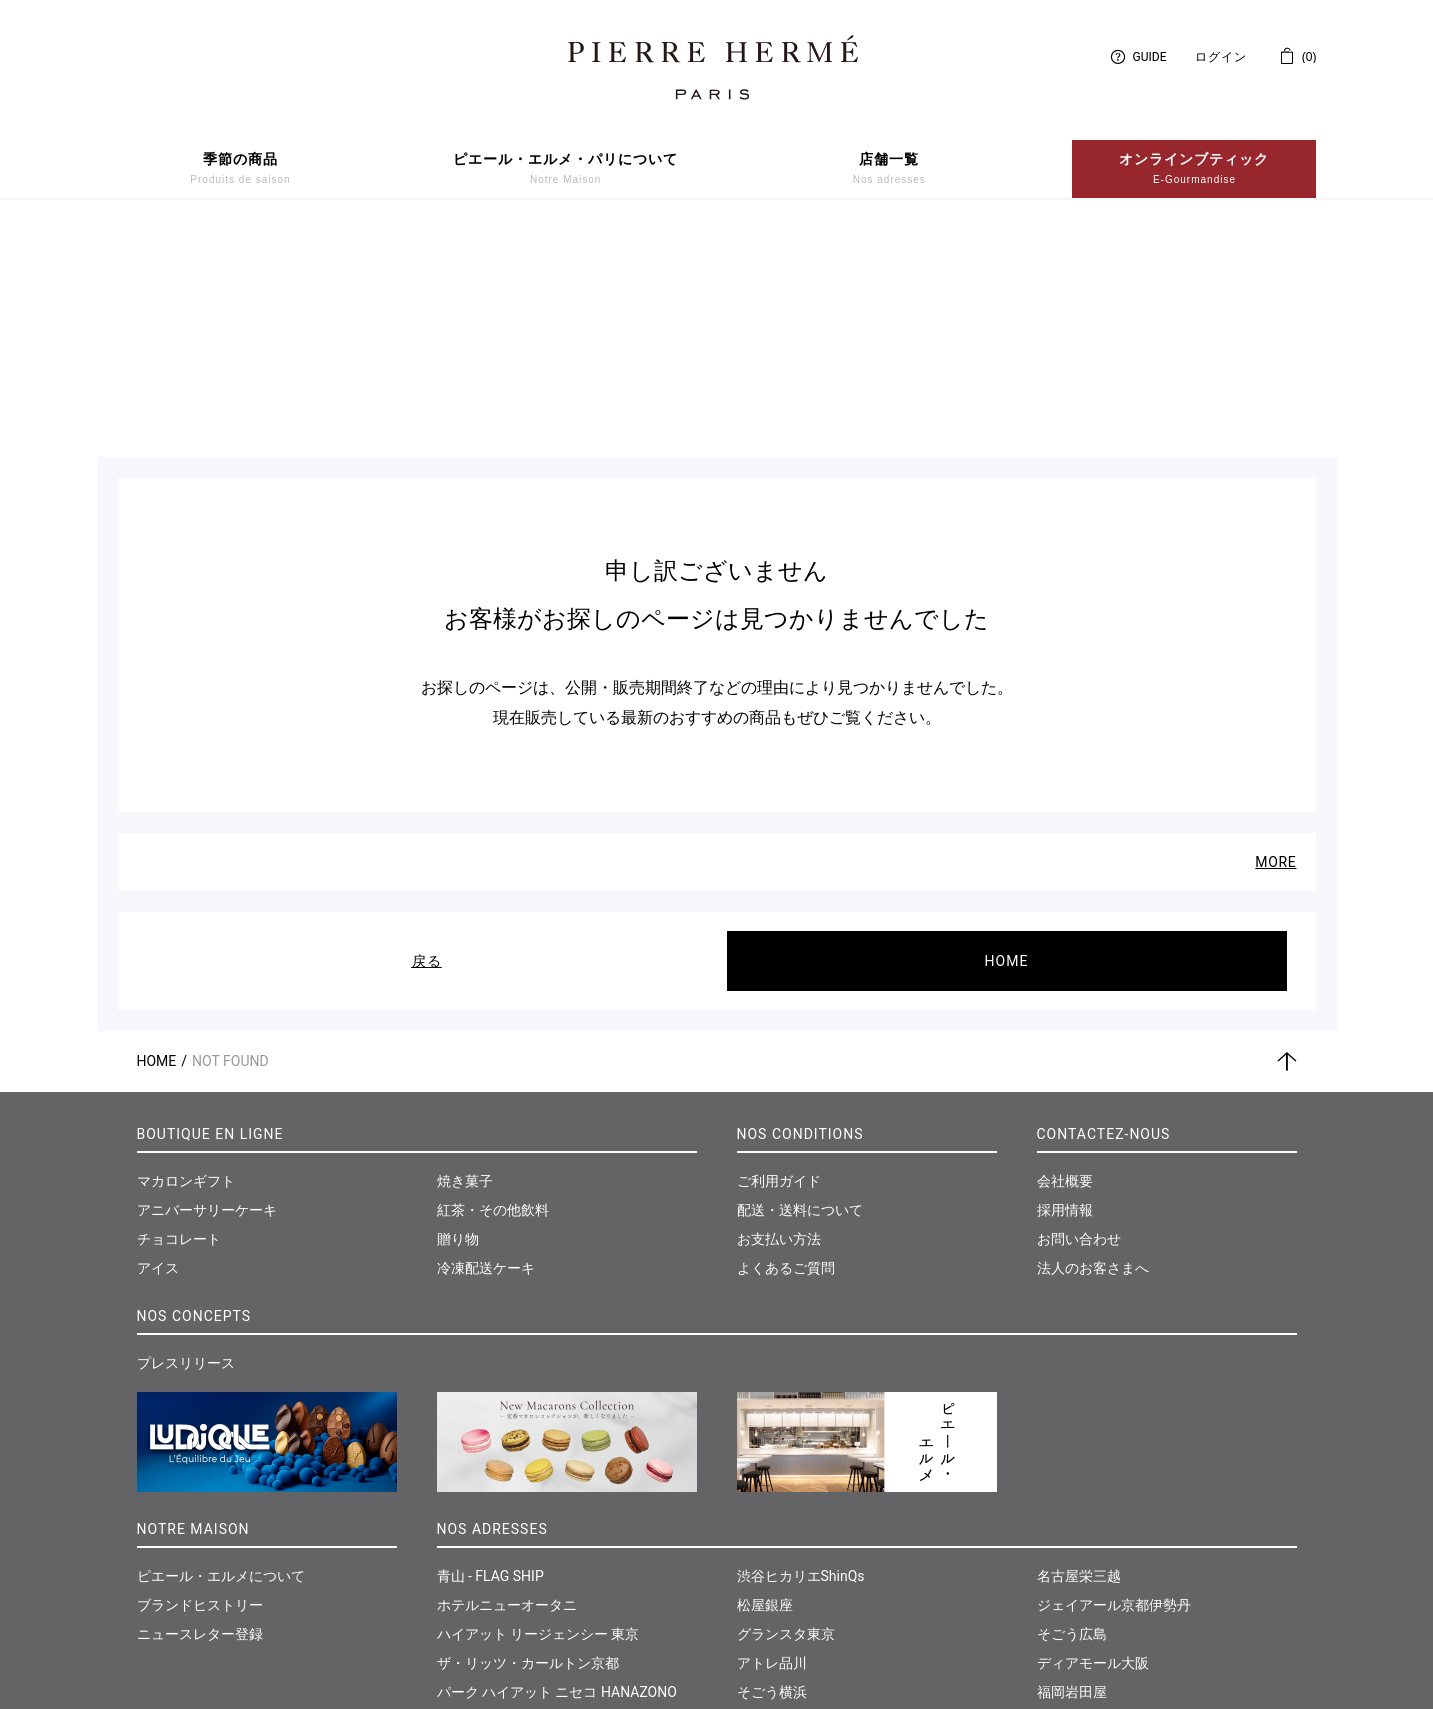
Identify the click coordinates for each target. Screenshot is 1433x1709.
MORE (1275, 635)
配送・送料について (800, 983)
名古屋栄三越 (1079, 1349)
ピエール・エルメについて (221, 1349)
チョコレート (179, 1012)
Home (157, 834)
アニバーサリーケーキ (207, 983)
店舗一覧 (889, 169)
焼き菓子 (465, 954)
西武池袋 (465, 1581)
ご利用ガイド (779, 954)
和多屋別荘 (1072, 1494)
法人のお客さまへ (1093, 1041)
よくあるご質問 (786, 1041)
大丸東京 (465, 1552)
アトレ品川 (772, 1436)
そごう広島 (1072, 1407)
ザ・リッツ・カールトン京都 (528, 1436)
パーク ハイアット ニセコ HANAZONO (557, 1465)
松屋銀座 (765, 1378)
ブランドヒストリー (200, 1378)
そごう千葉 (772, 1523)
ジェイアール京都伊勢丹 (1114, 1378)
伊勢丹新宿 (472, 1494)
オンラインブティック (1194, 169)
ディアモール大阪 (1093, 1436)
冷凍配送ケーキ (486, 1041)
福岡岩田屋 (1072, 1465)
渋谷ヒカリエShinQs (801, 1349)
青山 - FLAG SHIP (490, 1349)
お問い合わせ (1079, 1012)
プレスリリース (186, 1136)
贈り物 (458, 1012)
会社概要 (1065, 954)
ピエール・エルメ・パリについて (565, 169)
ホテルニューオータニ (507, 1378)
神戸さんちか (779, 1581)
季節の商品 (240, 169)
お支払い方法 (779, 1012)
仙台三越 (1065, 1523)
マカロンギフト (186, 954)
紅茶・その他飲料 (493, 983)
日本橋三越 (472, 1523)
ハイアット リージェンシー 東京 (538, 1407)
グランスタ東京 (786, 1407)
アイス (158, 1041)
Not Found (230, 834)
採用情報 (1065, 983)
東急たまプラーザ (793, 1494)
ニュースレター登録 (200, 1407)
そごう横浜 (772, 1465)
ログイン (1221, 57)
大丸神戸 (765, 1552)
